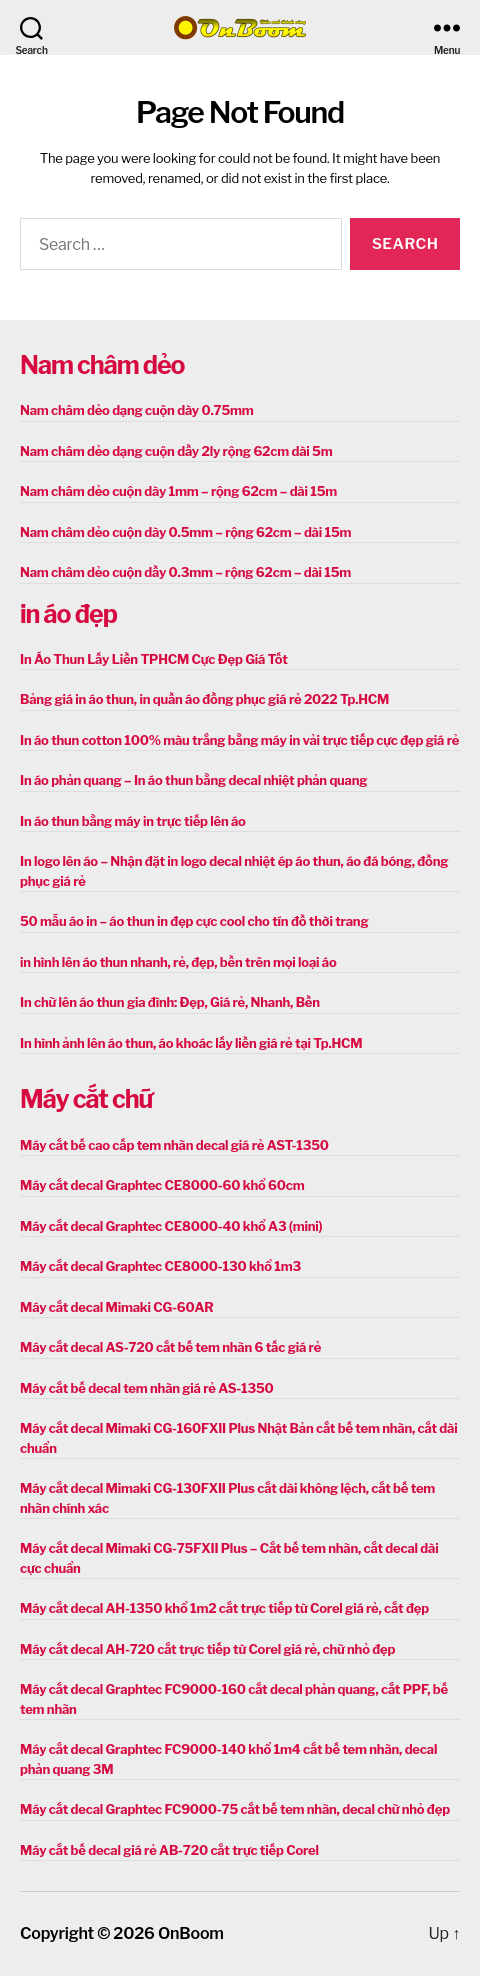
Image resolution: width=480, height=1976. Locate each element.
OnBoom (191, 1933)
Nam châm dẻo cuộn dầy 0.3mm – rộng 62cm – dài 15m (185, 572)
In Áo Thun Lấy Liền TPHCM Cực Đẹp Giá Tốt (154, 659)
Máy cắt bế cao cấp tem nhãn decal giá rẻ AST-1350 (174, 1145)
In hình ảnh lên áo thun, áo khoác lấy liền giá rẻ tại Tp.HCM (191, 1043)
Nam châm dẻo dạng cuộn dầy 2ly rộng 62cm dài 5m (176, 451)
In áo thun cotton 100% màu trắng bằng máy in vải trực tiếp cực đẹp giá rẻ (239, 740)
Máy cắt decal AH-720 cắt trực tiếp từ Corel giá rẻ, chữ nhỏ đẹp (207, 1649)
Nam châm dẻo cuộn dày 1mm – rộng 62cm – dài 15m (178, 491)
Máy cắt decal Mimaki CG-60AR (117, 1307)
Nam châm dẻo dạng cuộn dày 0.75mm (137, 410)
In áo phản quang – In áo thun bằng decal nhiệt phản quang (193, 780)
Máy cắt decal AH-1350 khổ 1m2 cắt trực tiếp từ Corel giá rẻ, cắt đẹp (224, 1608)
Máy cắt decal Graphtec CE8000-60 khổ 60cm (162, 1185)
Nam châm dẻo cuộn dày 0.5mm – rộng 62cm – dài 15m (185, 532)
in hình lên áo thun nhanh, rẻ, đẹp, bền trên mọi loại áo (178, 962)
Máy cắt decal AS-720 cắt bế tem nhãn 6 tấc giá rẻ (170, 1347)
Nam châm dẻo (102, 365)
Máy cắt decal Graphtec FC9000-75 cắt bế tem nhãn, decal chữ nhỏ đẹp (235, 1809)
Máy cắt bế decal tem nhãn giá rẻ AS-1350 (147, 1388)
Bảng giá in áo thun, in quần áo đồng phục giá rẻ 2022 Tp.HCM (204, 699)
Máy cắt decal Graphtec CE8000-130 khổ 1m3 (160, 1266)
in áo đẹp (68, 614)
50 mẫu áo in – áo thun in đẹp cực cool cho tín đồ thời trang (194, 921)
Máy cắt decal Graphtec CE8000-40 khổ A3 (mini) (171, 1226)
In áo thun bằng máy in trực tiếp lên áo (133, 821)
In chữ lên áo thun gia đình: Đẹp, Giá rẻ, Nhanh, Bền (170, 1002)
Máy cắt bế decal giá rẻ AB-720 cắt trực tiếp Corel (169, 1850)
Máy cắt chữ (86, 1099)
